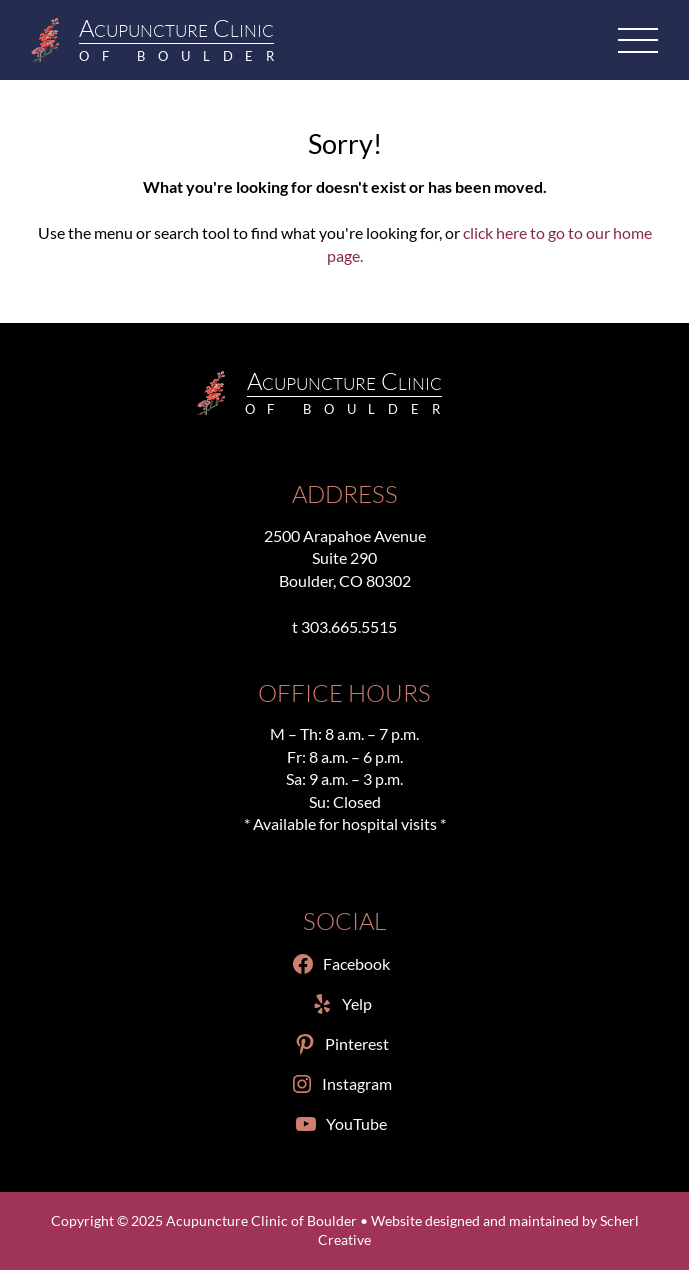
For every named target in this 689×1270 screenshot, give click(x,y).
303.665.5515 (349, 626)
